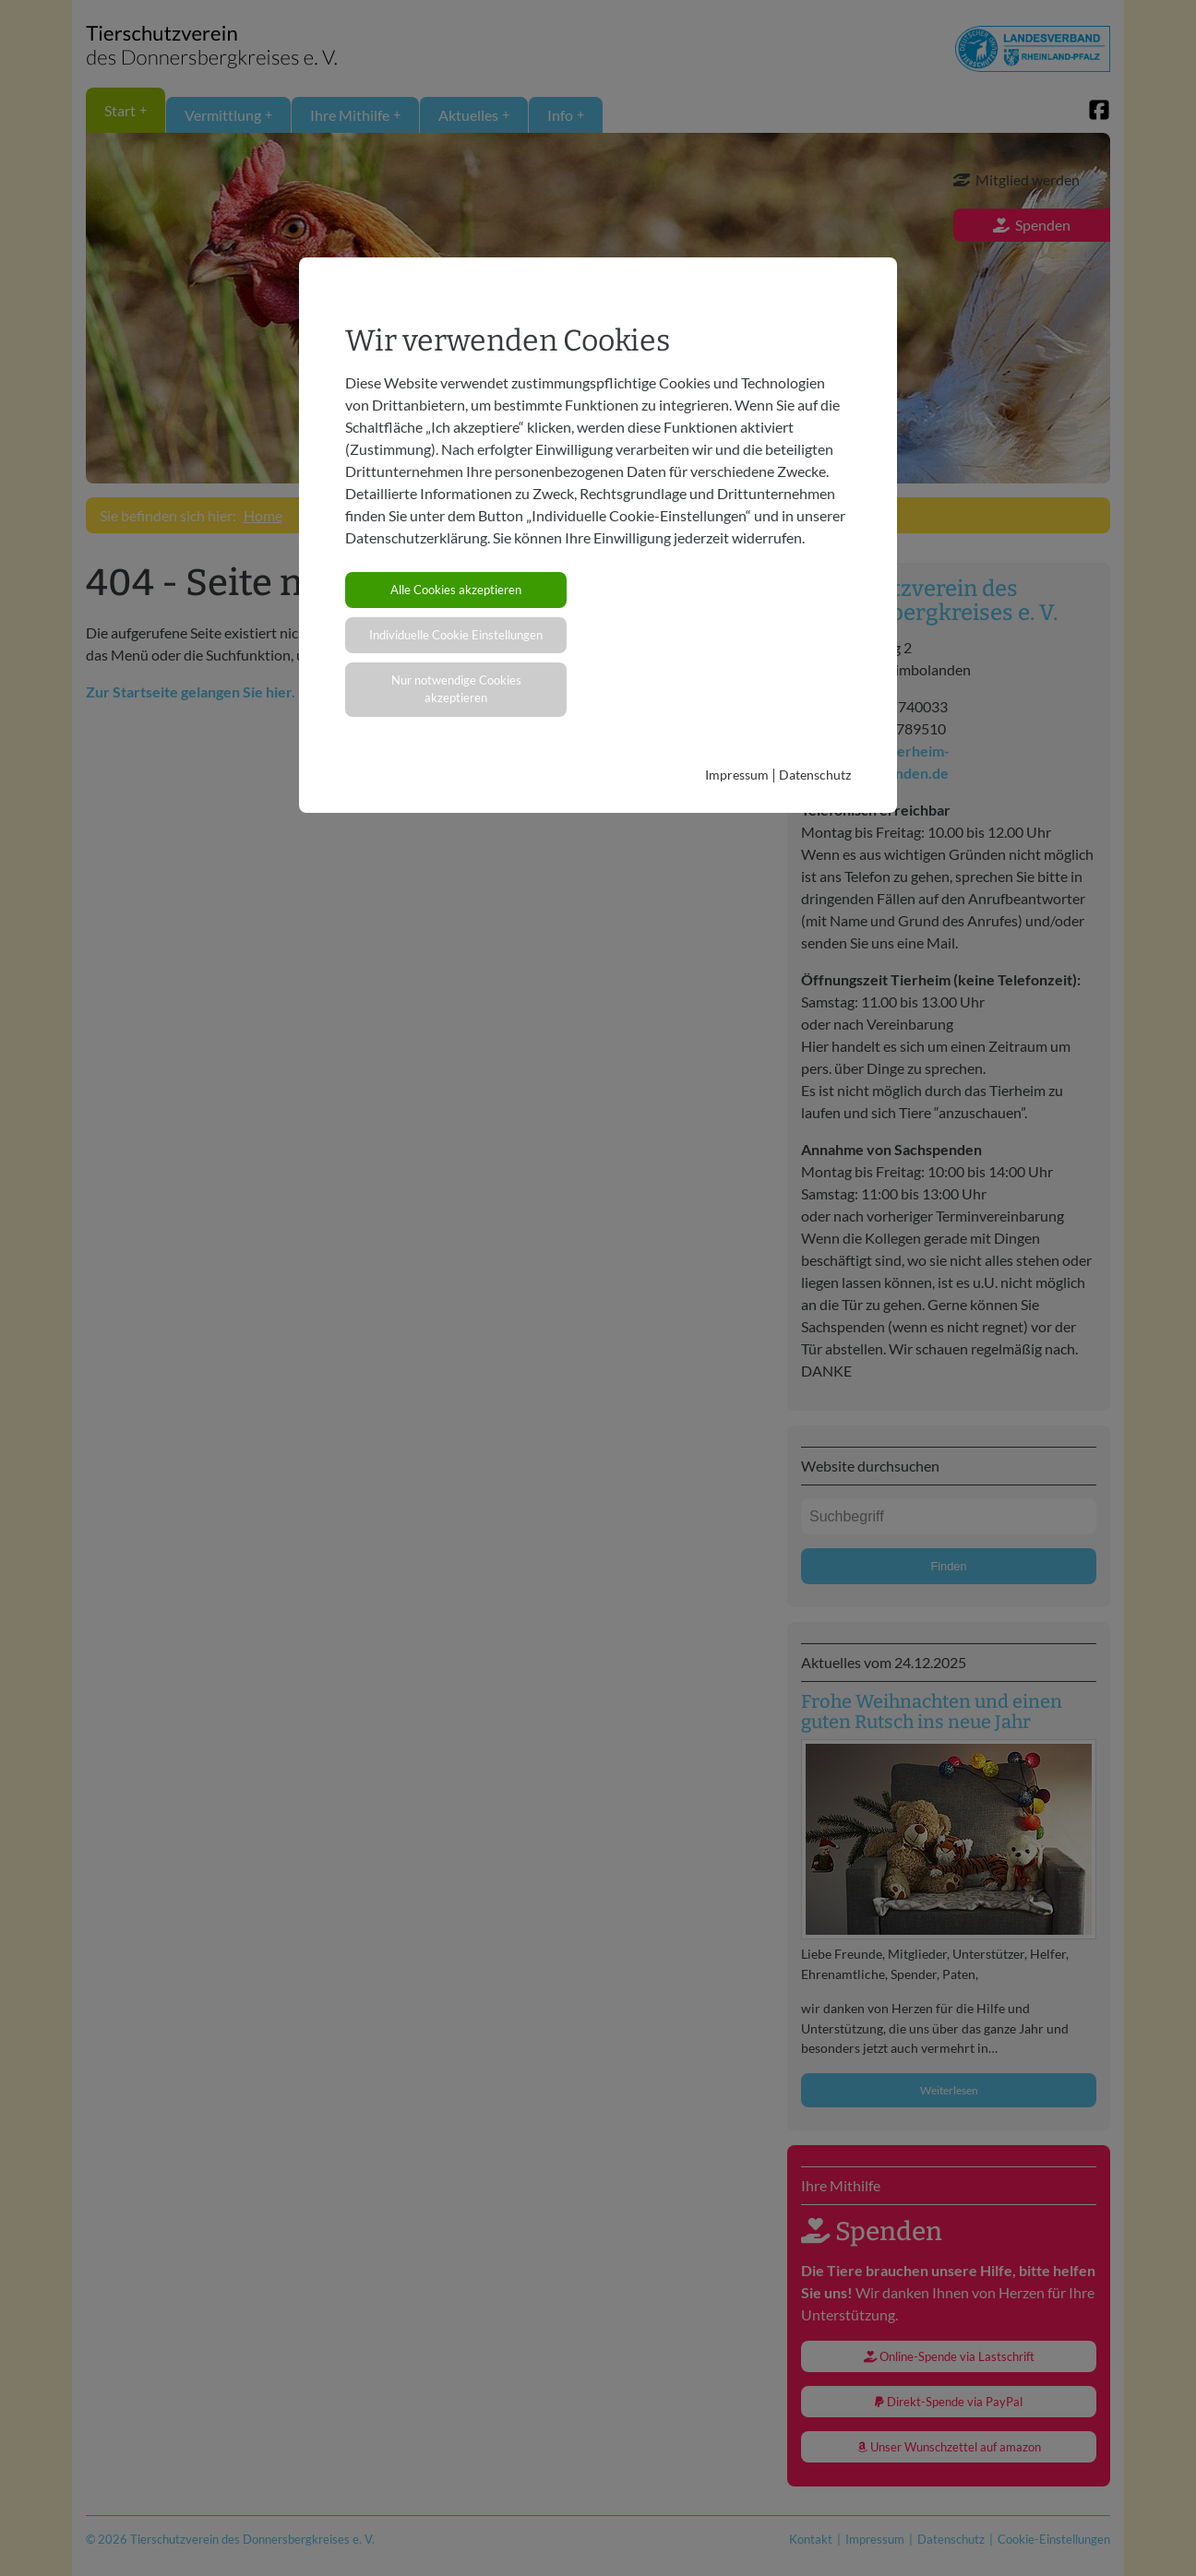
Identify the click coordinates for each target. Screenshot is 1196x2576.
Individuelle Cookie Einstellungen (456, 634)
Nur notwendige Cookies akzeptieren (456, 689)
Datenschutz (815, 774)
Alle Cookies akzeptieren (455, 589)
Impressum (737, 774)
